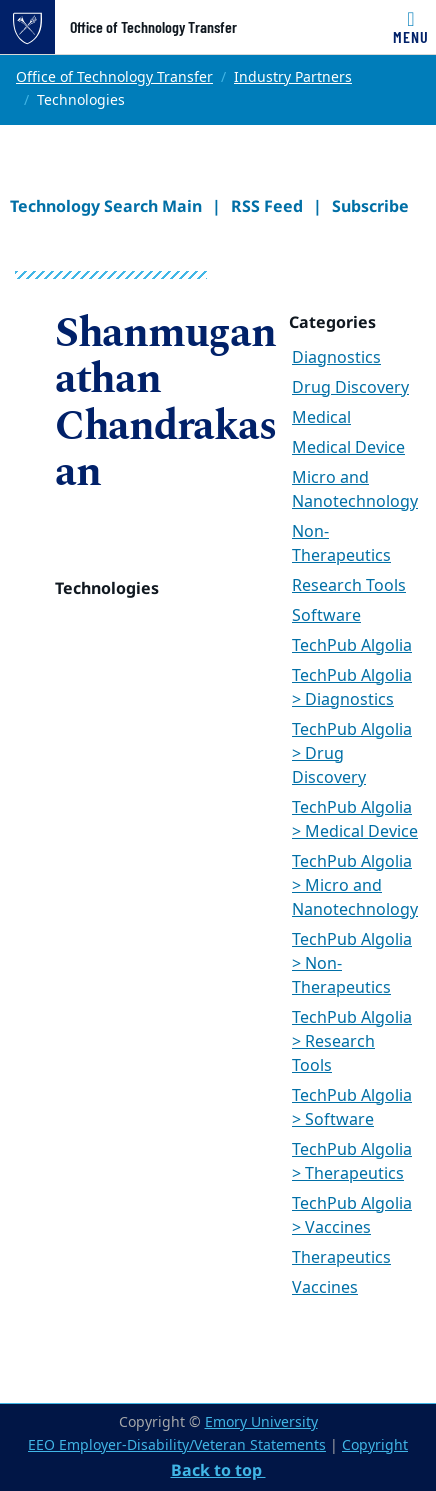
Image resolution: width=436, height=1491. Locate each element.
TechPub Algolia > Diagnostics (352, 688)
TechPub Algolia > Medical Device (355, 820)
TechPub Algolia (352, 646)
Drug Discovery (350, 388)
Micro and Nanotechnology (355, 490)
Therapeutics (341, 1258)
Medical (321, 418)
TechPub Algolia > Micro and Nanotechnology (355, 886)
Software (326, 616)
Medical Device (348, 448)
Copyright (375, 1445)
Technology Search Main (106, 206)
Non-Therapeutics (341, 544)
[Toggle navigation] (411, 27)
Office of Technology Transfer (153, 27)
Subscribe (370, 206)
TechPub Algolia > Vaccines (352, 1216)
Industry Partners (293, 77)
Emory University (261, 1422)
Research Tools (349, 586)
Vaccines (325, 1288)
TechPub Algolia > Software (352, 1108)
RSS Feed (267, 206)
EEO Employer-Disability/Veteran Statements (177, 1445)
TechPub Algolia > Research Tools (352, 1042)
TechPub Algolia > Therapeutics (352, 1162)
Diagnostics (336, 358)
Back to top (218, 1470)
